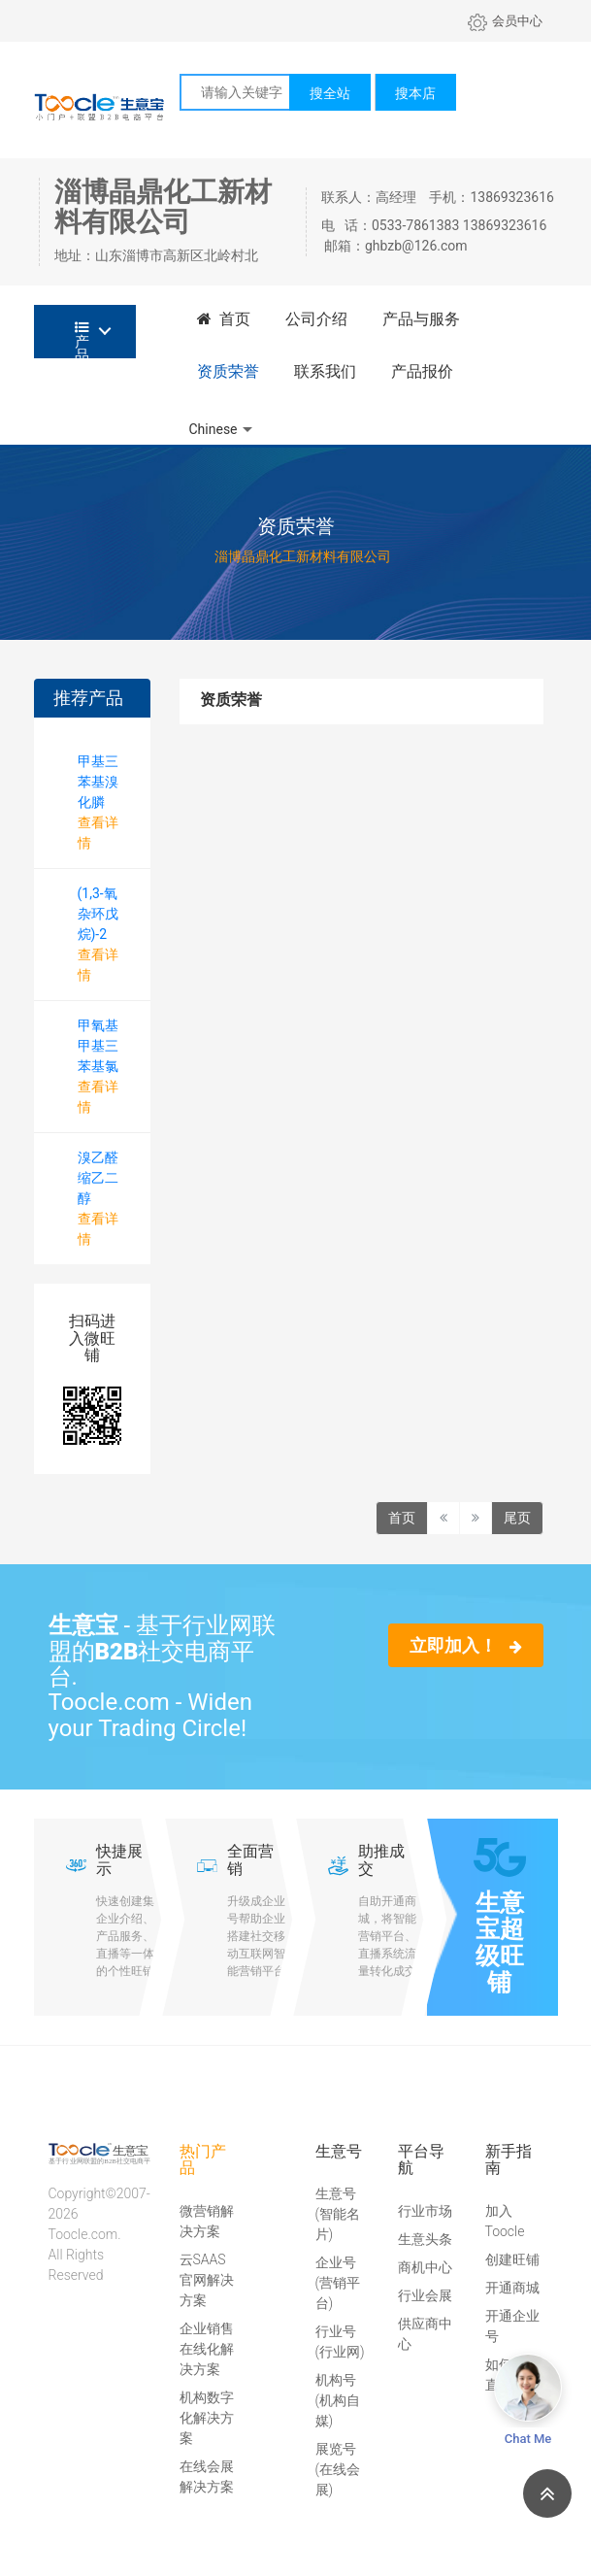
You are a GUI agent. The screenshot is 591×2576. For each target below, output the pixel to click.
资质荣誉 (228, 371)
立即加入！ (465, 1645)
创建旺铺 (512, 2259)
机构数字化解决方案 (207, 2418)
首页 (224, 319)
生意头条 (425, 2239)
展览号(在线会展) (337, 2469)
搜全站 (330, 93)
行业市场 (425, 2211)
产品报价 (422, 371)
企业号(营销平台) (337, 2283)
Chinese (213, 429)
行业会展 (425, 2295)
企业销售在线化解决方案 (207, 2349)
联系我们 (325, 371)
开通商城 (512, 2287)
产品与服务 (421, 319)
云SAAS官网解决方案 (207, 2280)
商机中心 (425, 2267)
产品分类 (82, 339)
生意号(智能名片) (337, 2214)
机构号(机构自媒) (337, 2400)
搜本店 (415, 93)
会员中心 (505, 21)
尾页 (517, 1517)
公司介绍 (316, 319)
